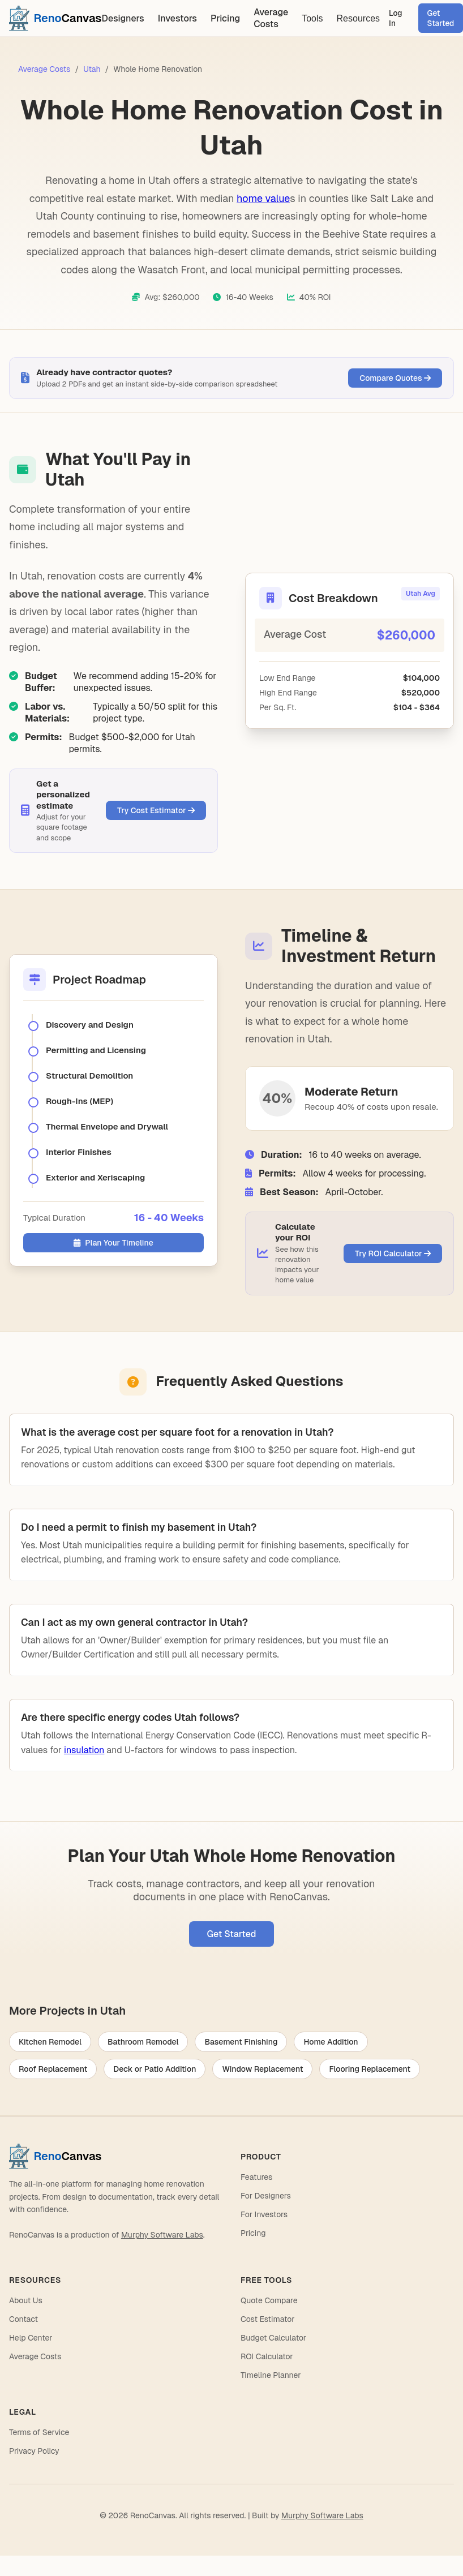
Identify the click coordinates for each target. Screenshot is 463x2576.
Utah (91, 69)
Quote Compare (269, 2300)
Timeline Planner (271, 2375)
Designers (122, 18)
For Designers (266, 2196)
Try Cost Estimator (156, 810)
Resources (358, 18)
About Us (25, 2300)
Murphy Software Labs (162, 2235)
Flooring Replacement (369, 2069)
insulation (84, 1750)
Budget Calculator (273, 2338)
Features (256, 2177)
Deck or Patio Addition (154, 2069)
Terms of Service (39, 2432)
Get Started (231, 1934)
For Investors (264, 2214)
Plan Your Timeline (113, 1243)
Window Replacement (262, 2069)
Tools (312, 18)
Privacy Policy (34, 2451)
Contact (23, 2319)
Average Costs (271, 18)
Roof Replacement (53, 2069)
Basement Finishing (240, 2042)
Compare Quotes (395, 378)
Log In (395, 18)
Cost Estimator (267, 2319)
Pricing (225, 18)
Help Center (30, 2338)
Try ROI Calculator (393, 1253)
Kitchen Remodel (50, 2042)
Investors (177, 18)
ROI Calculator (267, 2356)
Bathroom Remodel (143, 2042)
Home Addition (330, 2042)
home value (263, 198)
